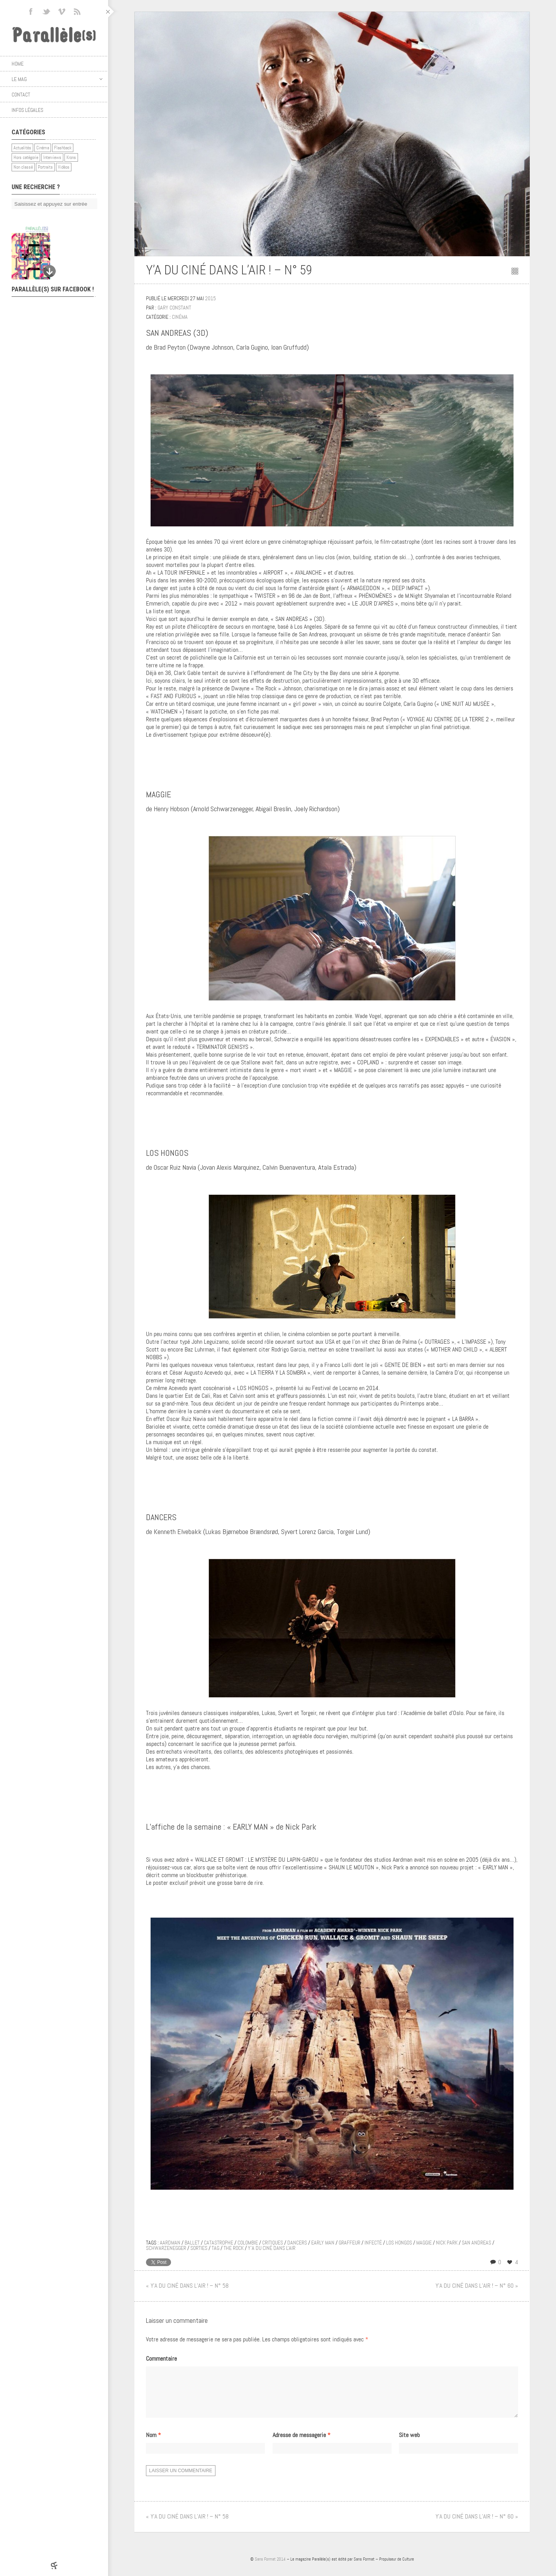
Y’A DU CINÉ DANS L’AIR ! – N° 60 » (477, 2286)
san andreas (476, 2242)
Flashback (62, 148)
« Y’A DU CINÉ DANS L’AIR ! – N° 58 (187, 2286)
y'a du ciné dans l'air (271, 2247)
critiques (272, 2242)
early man (322, 2242)
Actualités (22, 148)
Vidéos (64, 167)
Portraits (45, 167)
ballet (192, 2242)
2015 (210, 298)
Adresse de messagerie (302, 2444)
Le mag (57, 79)
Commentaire (161, 2359)
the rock (234, 2247)
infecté (373, 2242)
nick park (447, 2242)
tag (215, 2247)
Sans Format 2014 (270, 2568)
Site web (409, 2444)
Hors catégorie (26, 157)
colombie (247, 2242)
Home (18, 63)
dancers (297, 2242)
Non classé (23, 167)
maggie (424, 2242)
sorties (198, 2247)
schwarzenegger (166, 2247)
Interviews (52, 157)
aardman (170, 2242)
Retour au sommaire (515, 271)
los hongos (399, 2242)
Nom (153, 2444)
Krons (71, 157)
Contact (21, 94)
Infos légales (27, 110)
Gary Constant (174, 307)
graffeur (349, 2242)
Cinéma (42, 148)
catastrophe (218, 2242)
